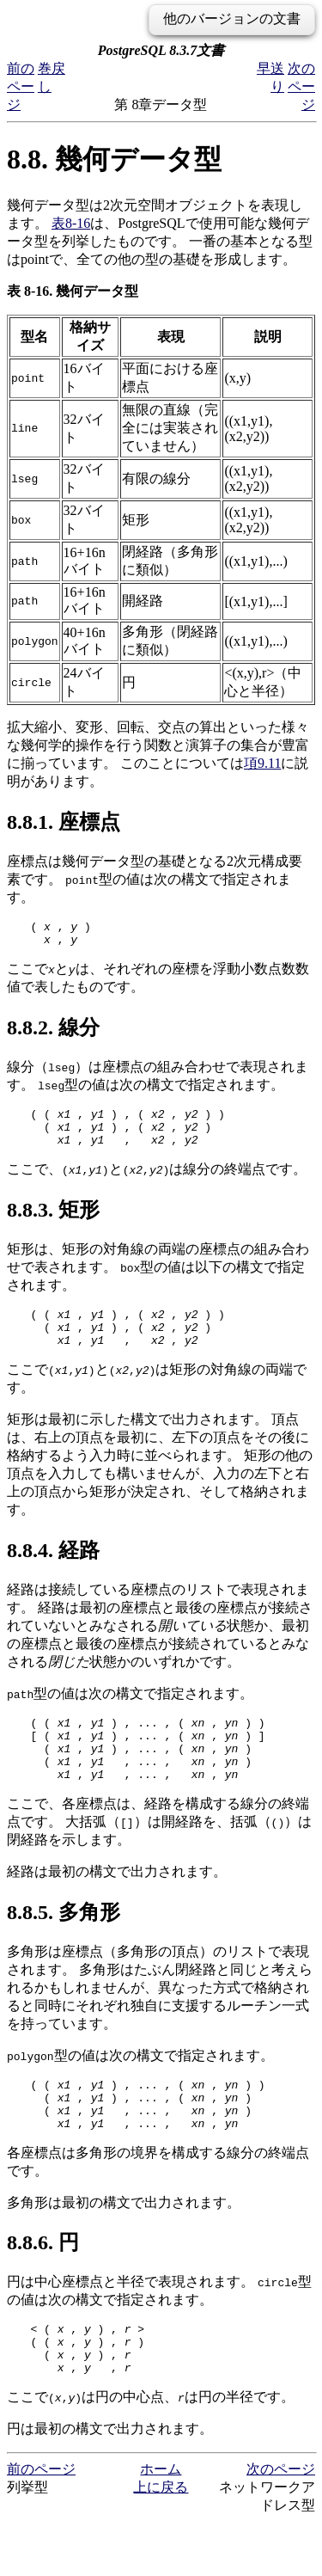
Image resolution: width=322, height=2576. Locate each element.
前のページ (20, 86)
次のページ (301, 86)
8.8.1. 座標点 (63, 822)
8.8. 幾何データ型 (114, 159)
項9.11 (262, 763)
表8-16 (71, 223)
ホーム (160, 2523)
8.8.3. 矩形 (53, 1222)
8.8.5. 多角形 (63, 1946)
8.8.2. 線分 (53, 1032)
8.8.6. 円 (43, 2286)
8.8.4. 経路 (53, 1571)
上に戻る (160, 2541)
